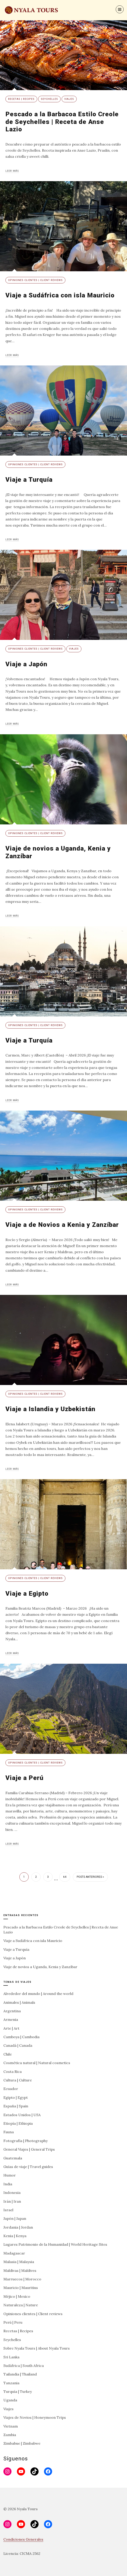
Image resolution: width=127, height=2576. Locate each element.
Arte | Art (11, 2028)
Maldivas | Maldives (19, 2270)
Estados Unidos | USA (22, 2115)
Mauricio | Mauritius (20, 2287)
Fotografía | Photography (25, 2140)
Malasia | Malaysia (18, 2261)
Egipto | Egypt (15, 2097)
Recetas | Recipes (21, 99)
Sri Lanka (11, 2357)
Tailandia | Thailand (20, 2374)
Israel (8, 2210)
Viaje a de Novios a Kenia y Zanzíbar (62, 1224)
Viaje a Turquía (29, 479)
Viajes (69, 99)
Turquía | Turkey (17, 2391)
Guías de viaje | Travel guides (28, 2166)
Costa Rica (12, 2071)
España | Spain (15, 2106)
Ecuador (10, 2088)
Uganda (10, 2400)
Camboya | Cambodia (21, 2037)
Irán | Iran (12, 2201)
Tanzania (11, 2383)
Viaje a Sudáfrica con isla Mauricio (60, 295)
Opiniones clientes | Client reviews (35, 280)
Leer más (12, 170)
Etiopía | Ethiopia (18, 2123)
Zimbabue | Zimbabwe (21, 2443)
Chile (7, 2054)
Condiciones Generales (23, 2539)
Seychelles (49, 99)
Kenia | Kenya (14, 2236)
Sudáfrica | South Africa (23, 2365)
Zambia (9, 2434)
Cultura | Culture (17, 2080)
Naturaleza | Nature (20, 2305)
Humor (9, 2175)
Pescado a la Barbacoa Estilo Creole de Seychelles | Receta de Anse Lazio (62, 121)
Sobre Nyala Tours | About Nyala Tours (36, 2348)
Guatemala (12, 2158)
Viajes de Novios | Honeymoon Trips (34, 2417)
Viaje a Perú (24, 1778)
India (7, 2184)
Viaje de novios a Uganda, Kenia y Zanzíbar (40, 1967)
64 (64, 1876)
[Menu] (120, 9)
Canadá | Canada (17, 2045)
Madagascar (14, 2253)
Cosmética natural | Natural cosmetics (36, 2062)
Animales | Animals (19, 2002)
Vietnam (10, 2426)
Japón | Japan (14, 2218)
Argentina (12, 2011)
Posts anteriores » (90, 1876)
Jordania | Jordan (18, 2227)
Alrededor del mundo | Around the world (38, 1993)
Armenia (10, 2019)
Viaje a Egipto (26, 1593)
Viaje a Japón (26, 664)
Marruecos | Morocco (22, 2279)
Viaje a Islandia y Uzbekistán (50, 1409)
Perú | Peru (12, 2322)
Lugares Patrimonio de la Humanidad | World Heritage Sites (55, 2244)
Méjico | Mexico (16, 2296)
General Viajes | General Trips (29, 2149)
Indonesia (12, 2192)
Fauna (8, 2132)
